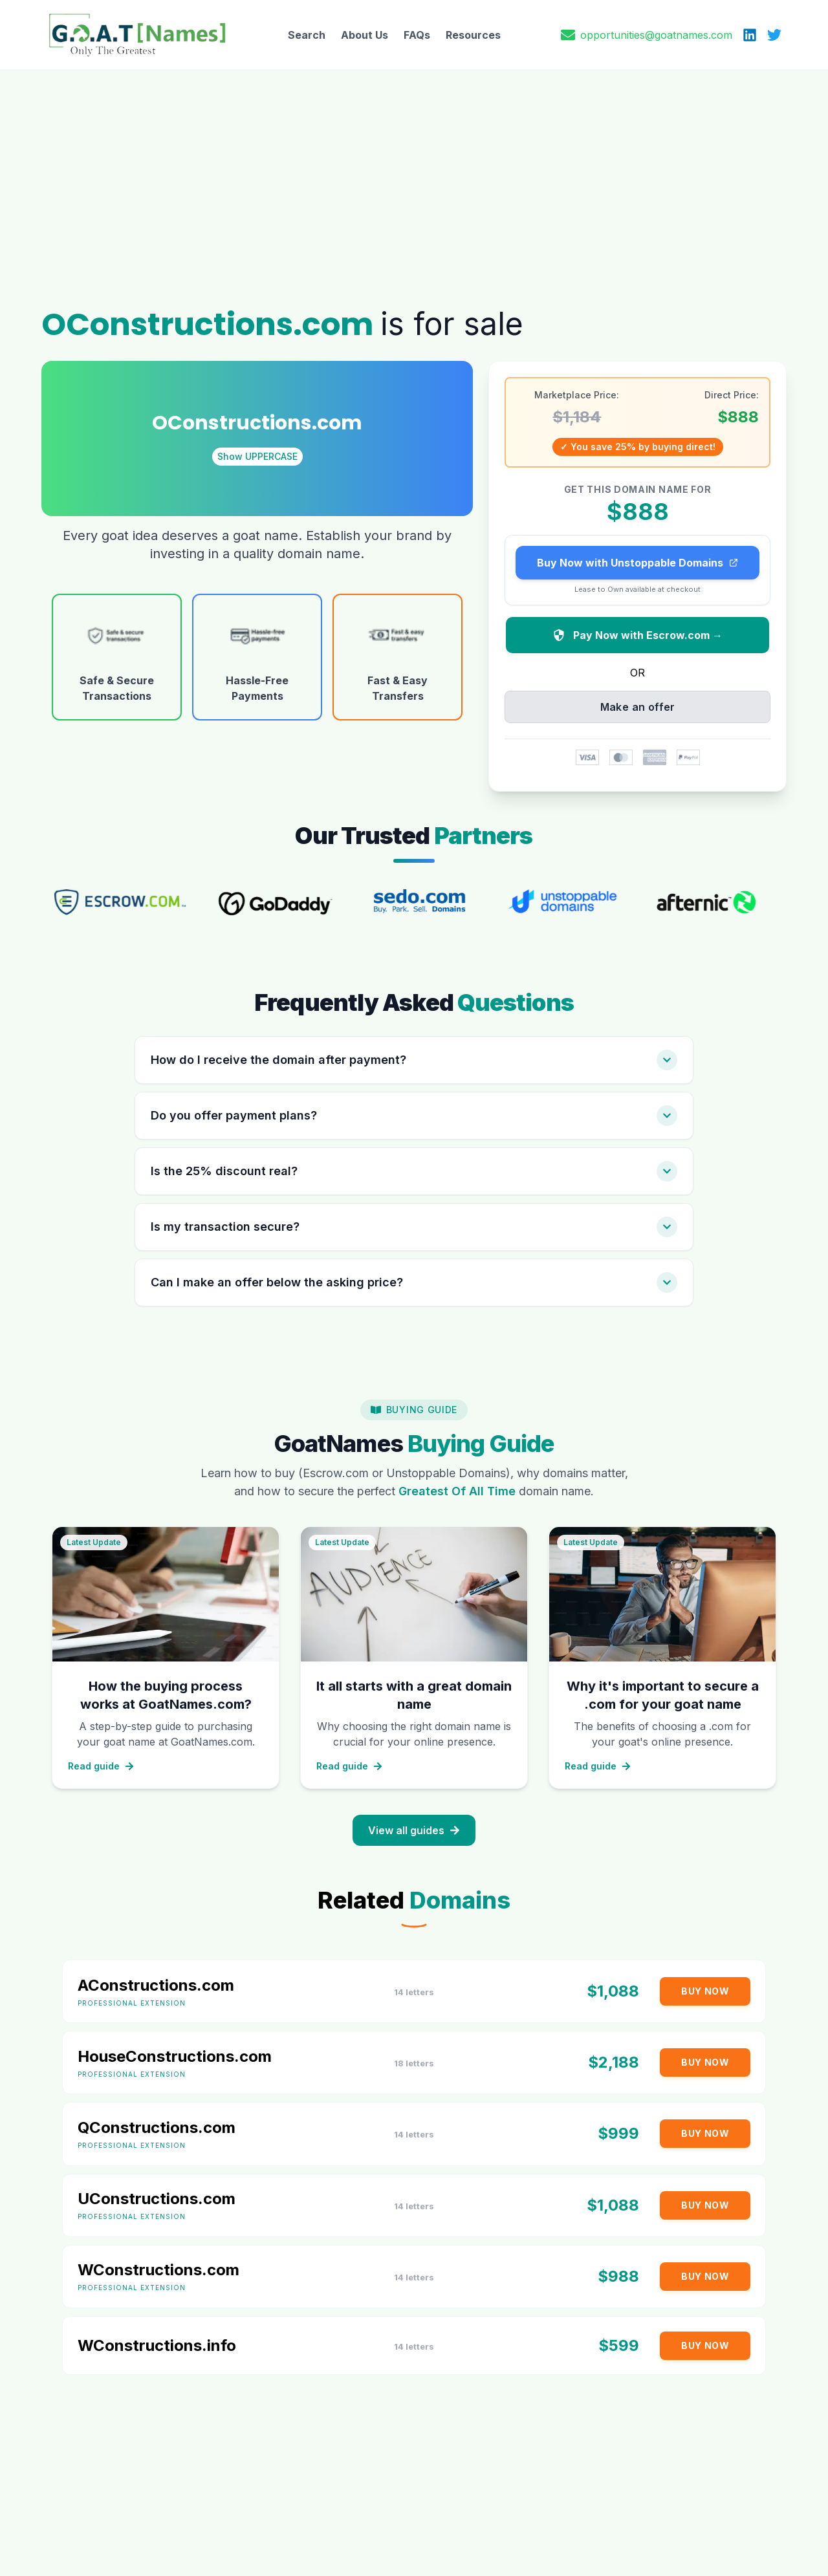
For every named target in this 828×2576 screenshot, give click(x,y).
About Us (364, 34)
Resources (473, 34)
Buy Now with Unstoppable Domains (638, 556)
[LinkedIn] (750, 35)
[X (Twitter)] (774, 35)
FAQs (417, 34)
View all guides (414, 1825)
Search (306, 34)
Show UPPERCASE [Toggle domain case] (257, 450)
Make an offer (637, 701)
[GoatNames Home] (137, 34)
